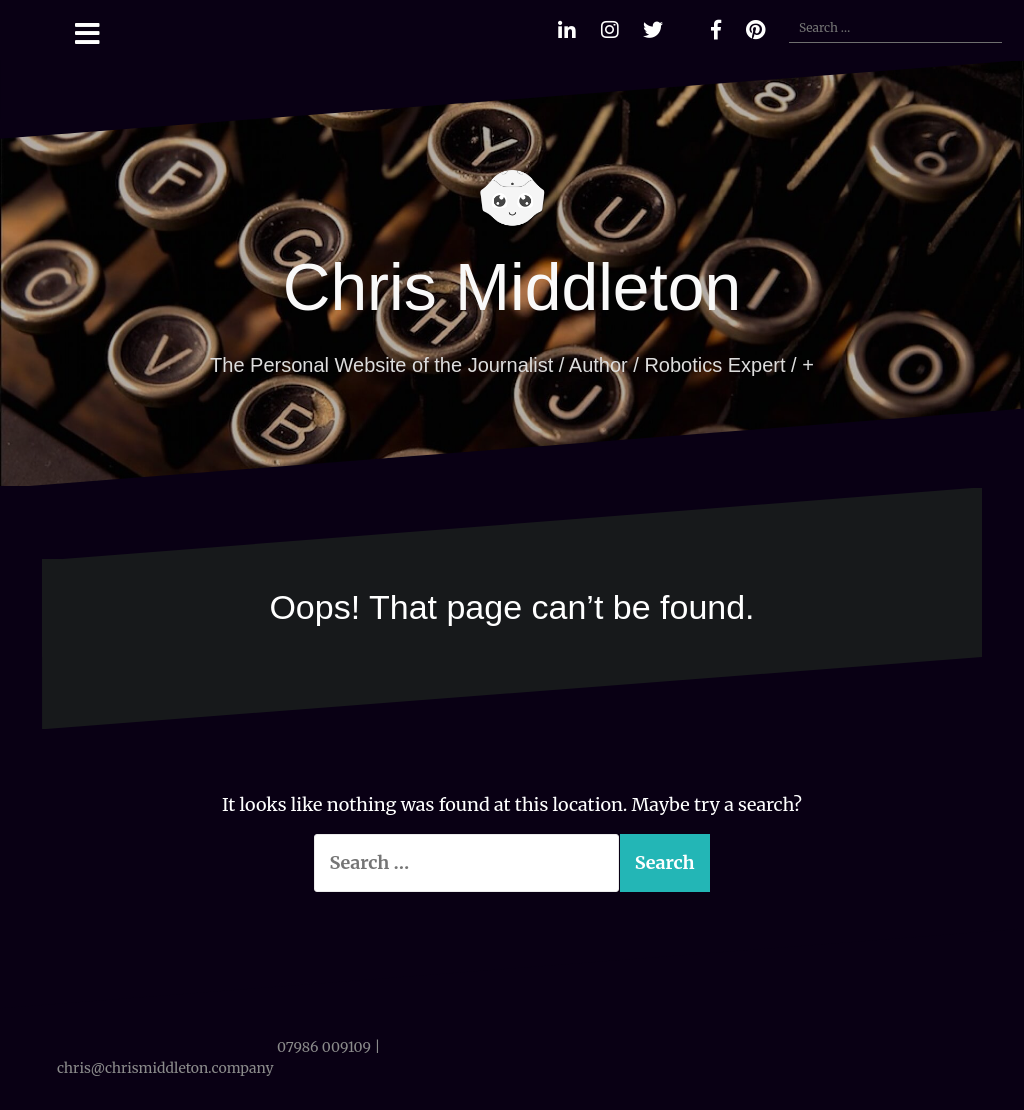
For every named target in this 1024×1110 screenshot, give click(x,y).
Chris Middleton (512, 287)
